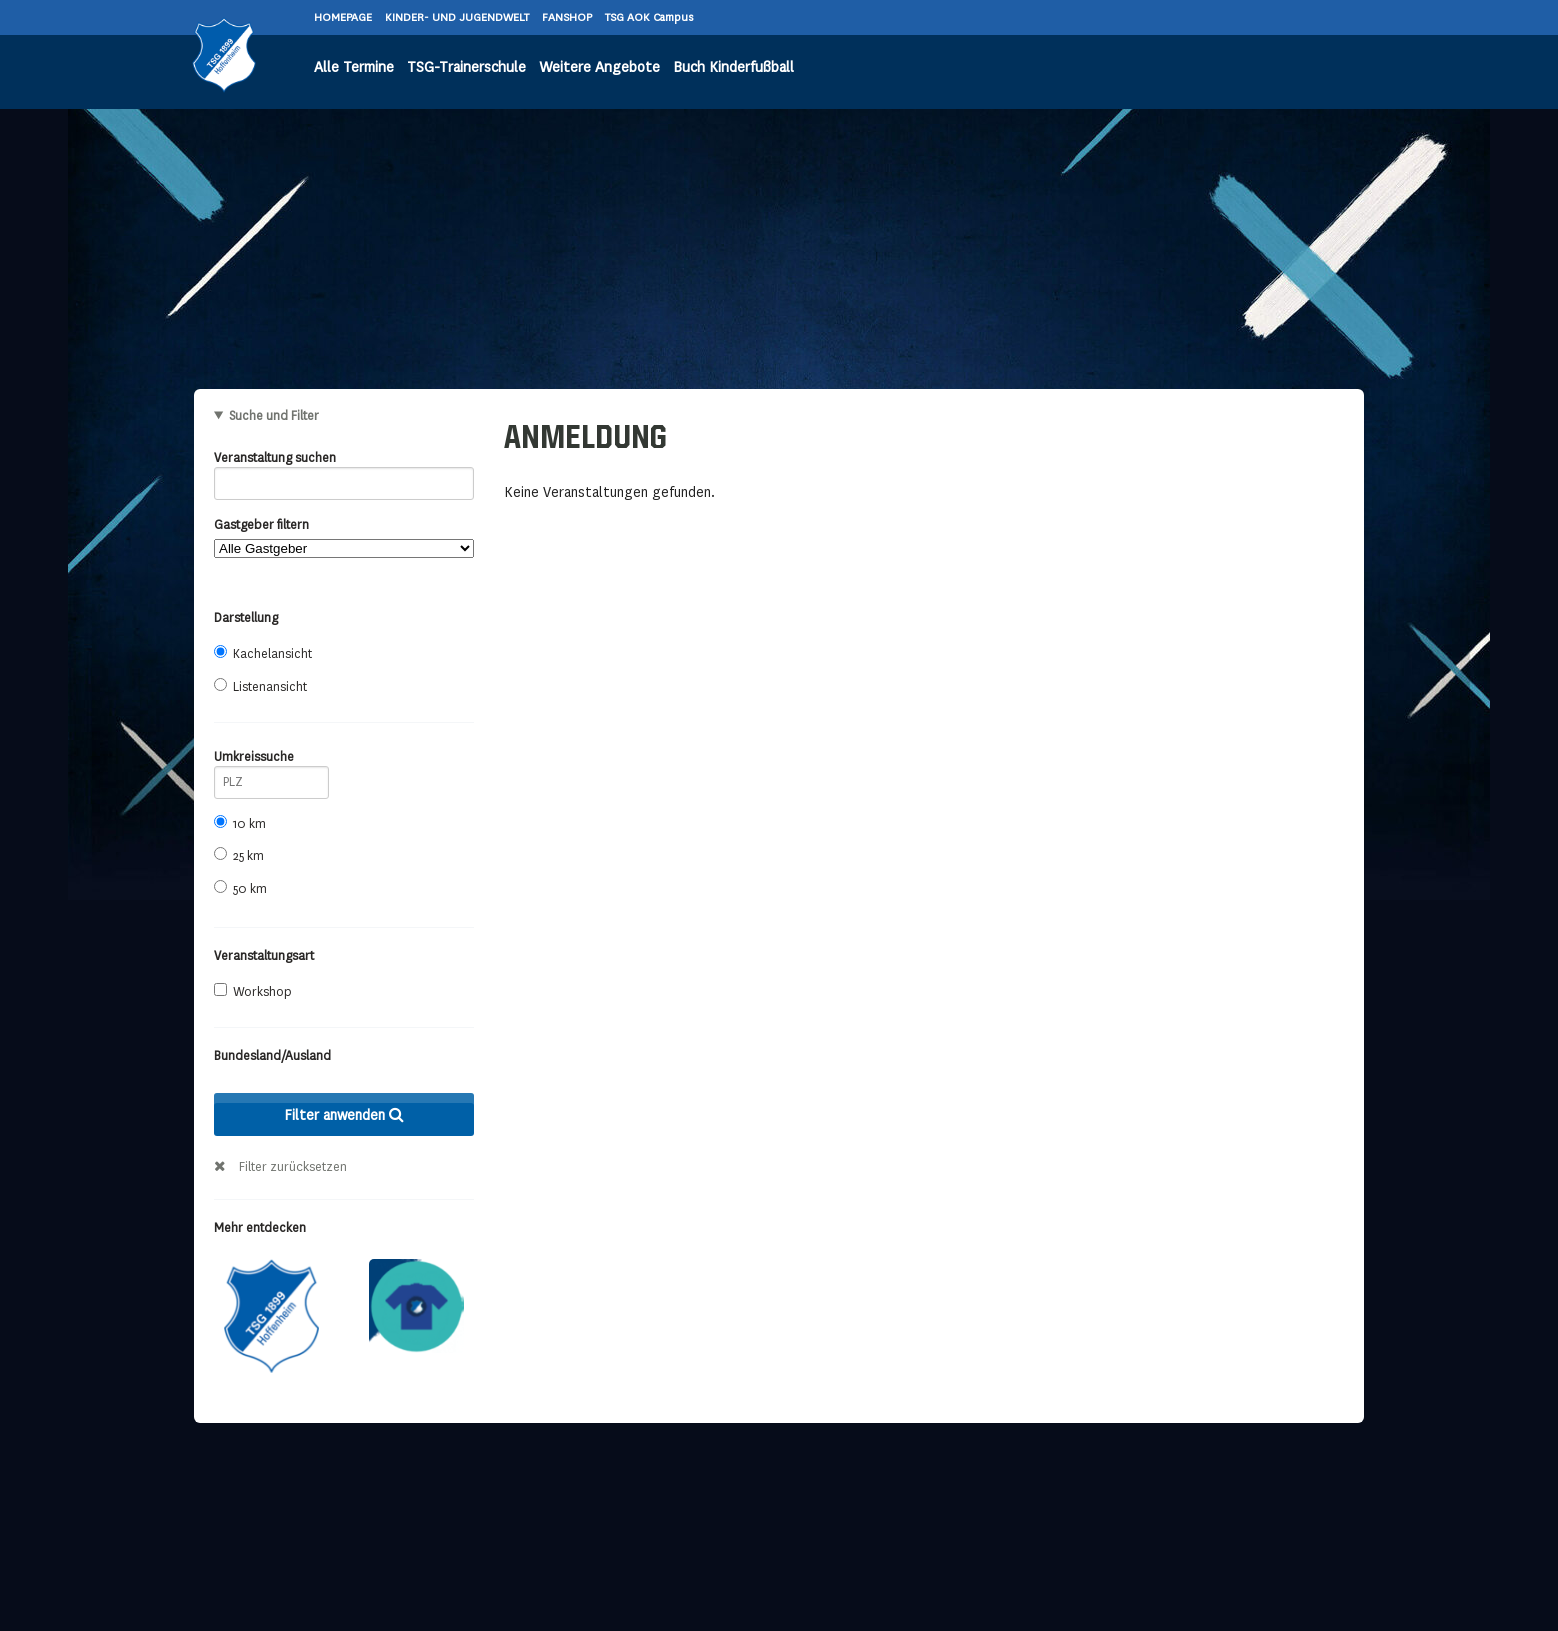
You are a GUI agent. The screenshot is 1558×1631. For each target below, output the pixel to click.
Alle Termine (354, 67)
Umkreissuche (271, 760)
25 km (239, 855)
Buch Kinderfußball (733, 67)
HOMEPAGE (344, 17)
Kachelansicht (263, 653)
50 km (240, 888)
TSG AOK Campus (649, 17)
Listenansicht (260, 686)
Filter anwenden (344, 1115)
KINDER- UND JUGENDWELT (458, 17)
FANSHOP (568, 17)
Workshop (253, 991)
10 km (240, 823)
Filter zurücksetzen (293, 1167)
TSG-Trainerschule (466, 67)
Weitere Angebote (599, 67)
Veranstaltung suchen (344, 461)
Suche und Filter (274, 416)
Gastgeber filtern (344, 537)
